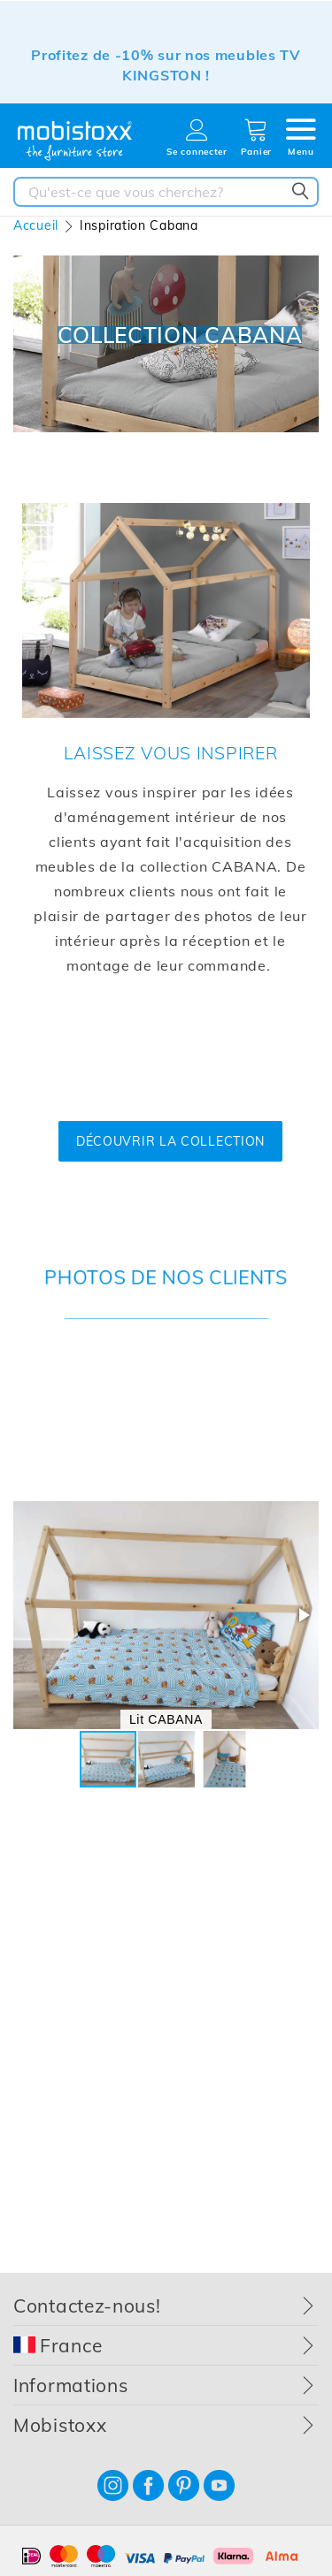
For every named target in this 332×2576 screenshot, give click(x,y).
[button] (303, 1615)
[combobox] (166, 192)
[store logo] (75, 141)
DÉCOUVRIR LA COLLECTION (170, 1141)
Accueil (35, 225)
